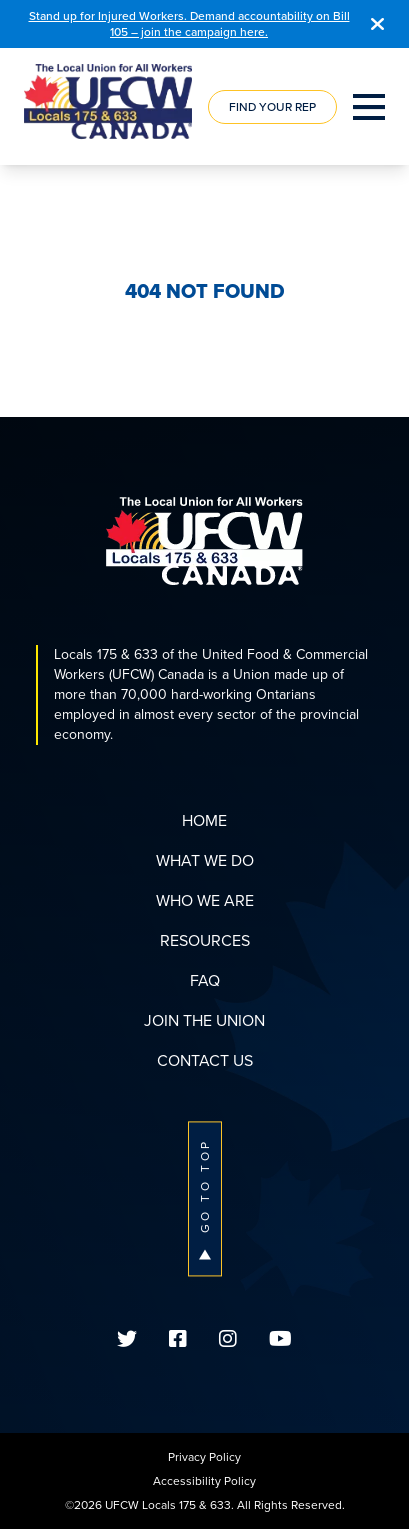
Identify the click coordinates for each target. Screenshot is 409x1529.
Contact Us (205, 1060)
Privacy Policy (204, 1457)
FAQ (205, 980)
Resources (205, 940)
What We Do (205, 860)
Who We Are (205, 900)
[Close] (377, 24)
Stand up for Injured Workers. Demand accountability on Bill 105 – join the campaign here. (189, 24)
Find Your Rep (272, 107)
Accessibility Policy (204, 1481)
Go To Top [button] (205, 1198)
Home (204, 820)
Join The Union (204, 1020)
